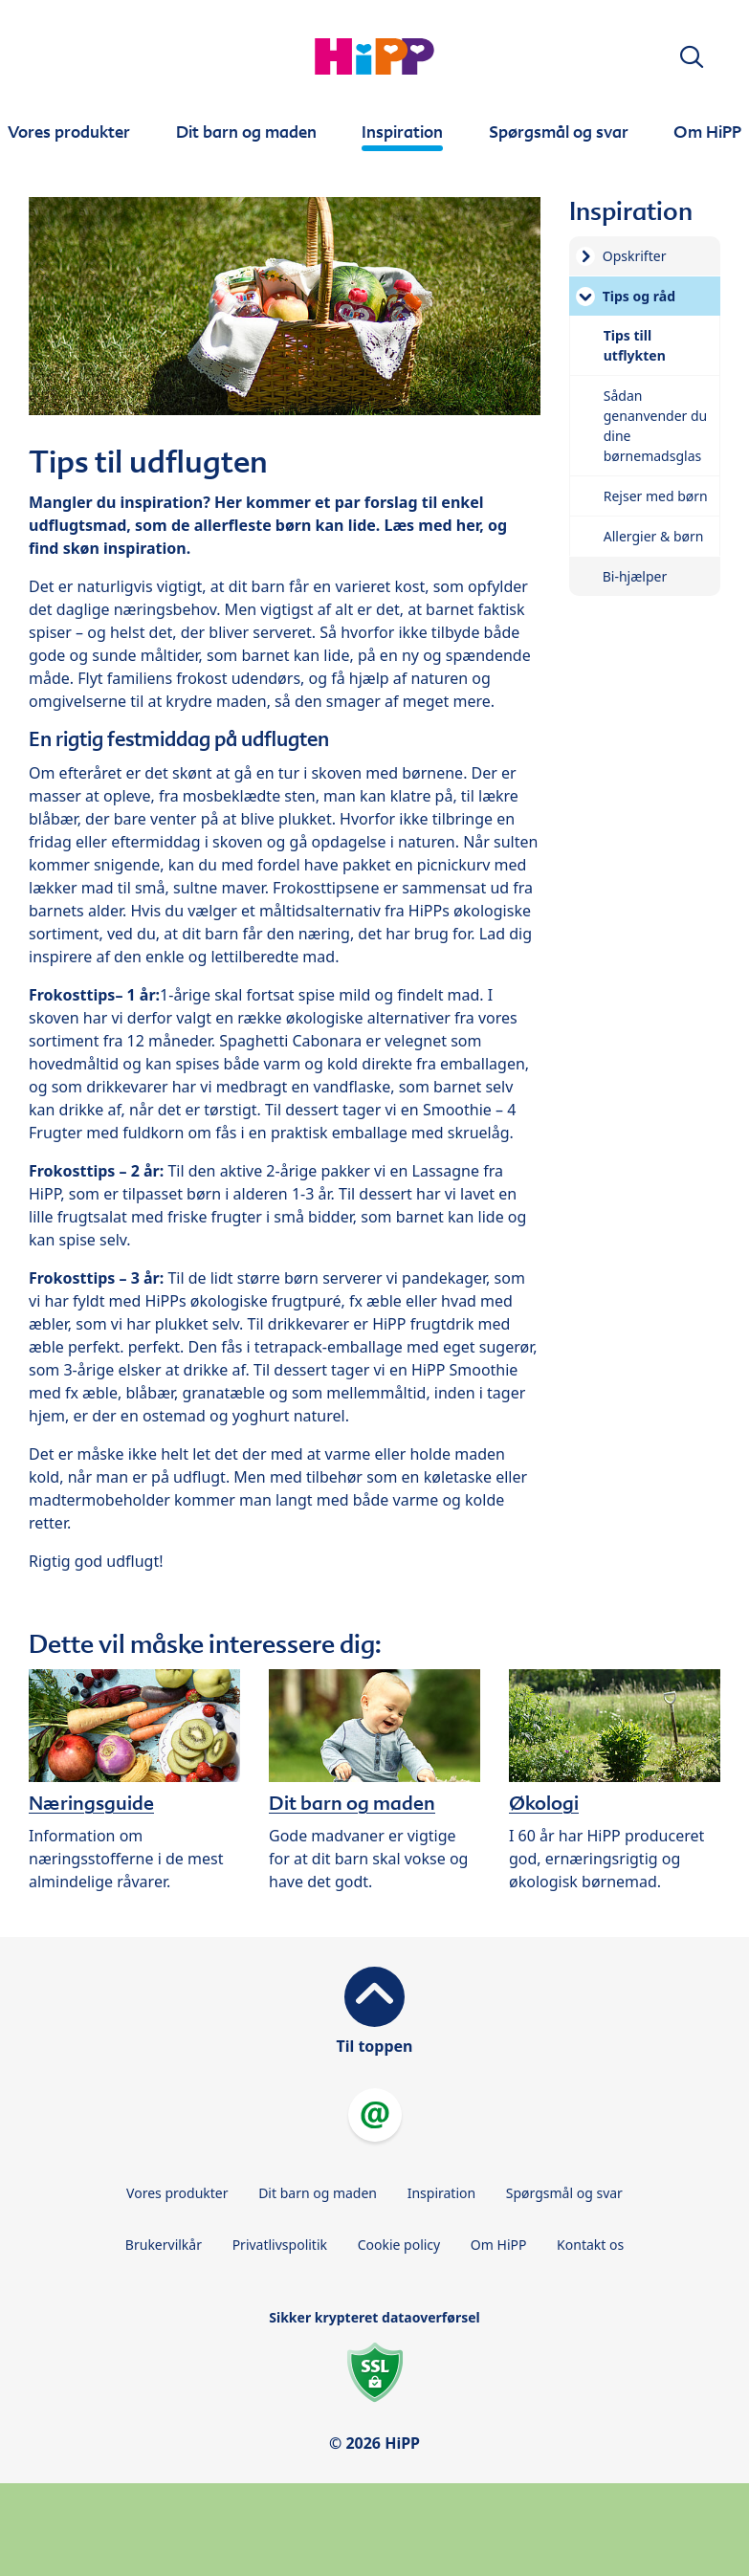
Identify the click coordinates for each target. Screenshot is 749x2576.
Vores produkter (177, 2193)
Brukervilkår (163, 2244)
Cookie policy (399, 2244)
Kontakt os (590, 2244)
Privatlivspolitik (279, 2244)
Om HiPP (499, 2244)
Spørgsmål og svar (564, 2193)
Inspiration (441, 2193)
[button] (691, 57)
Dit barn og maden (317, 2193)
